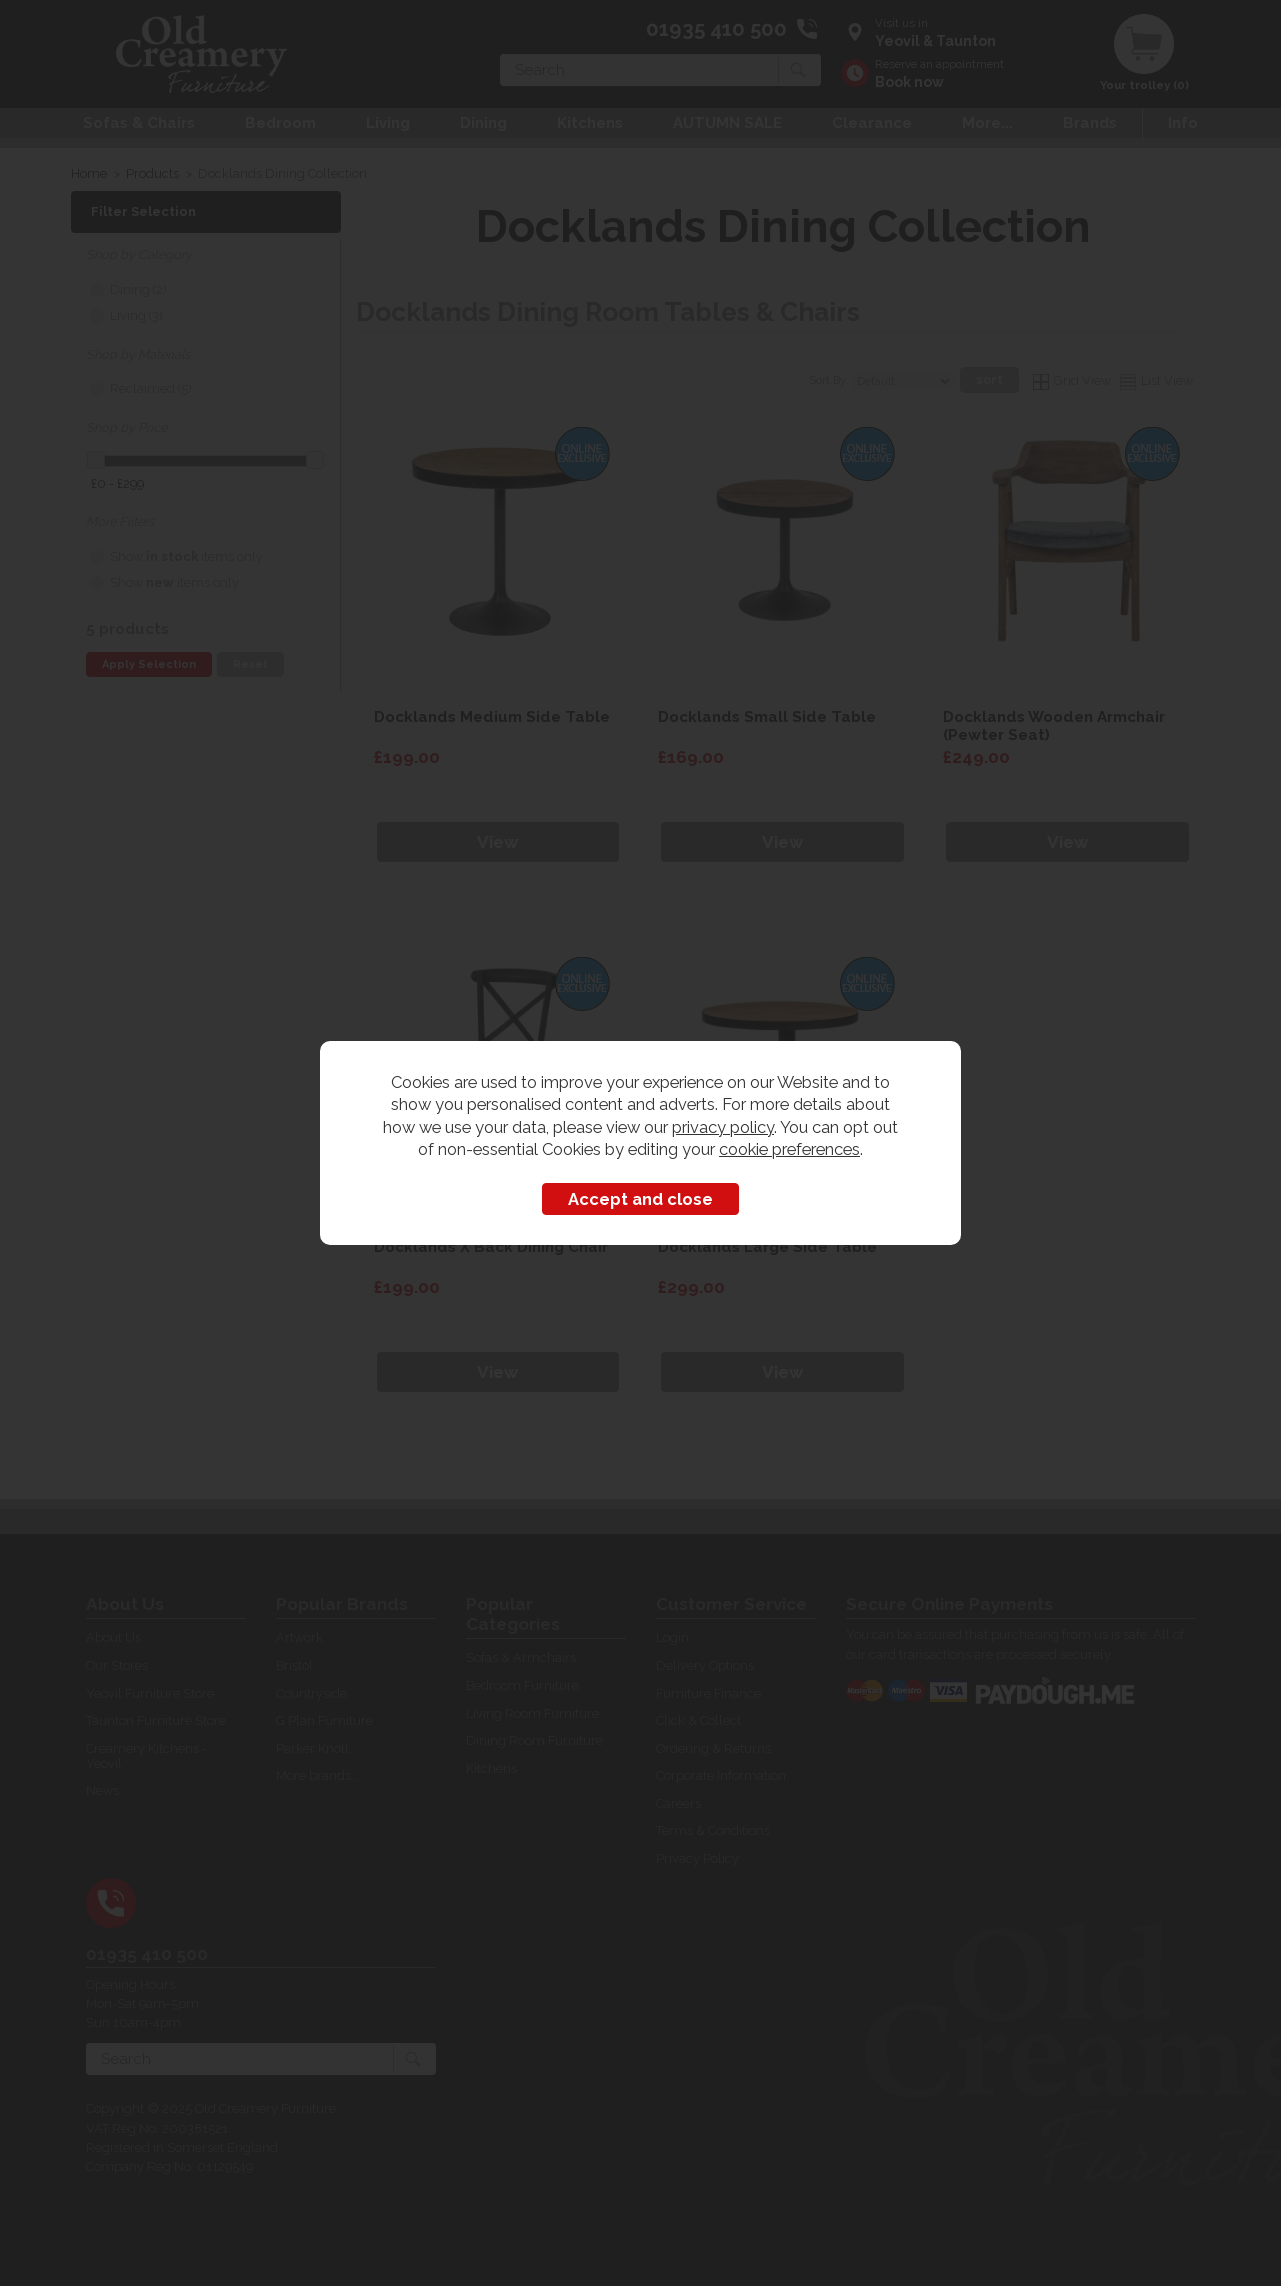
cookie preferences (789, 1149)
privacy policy (723, 1127)
